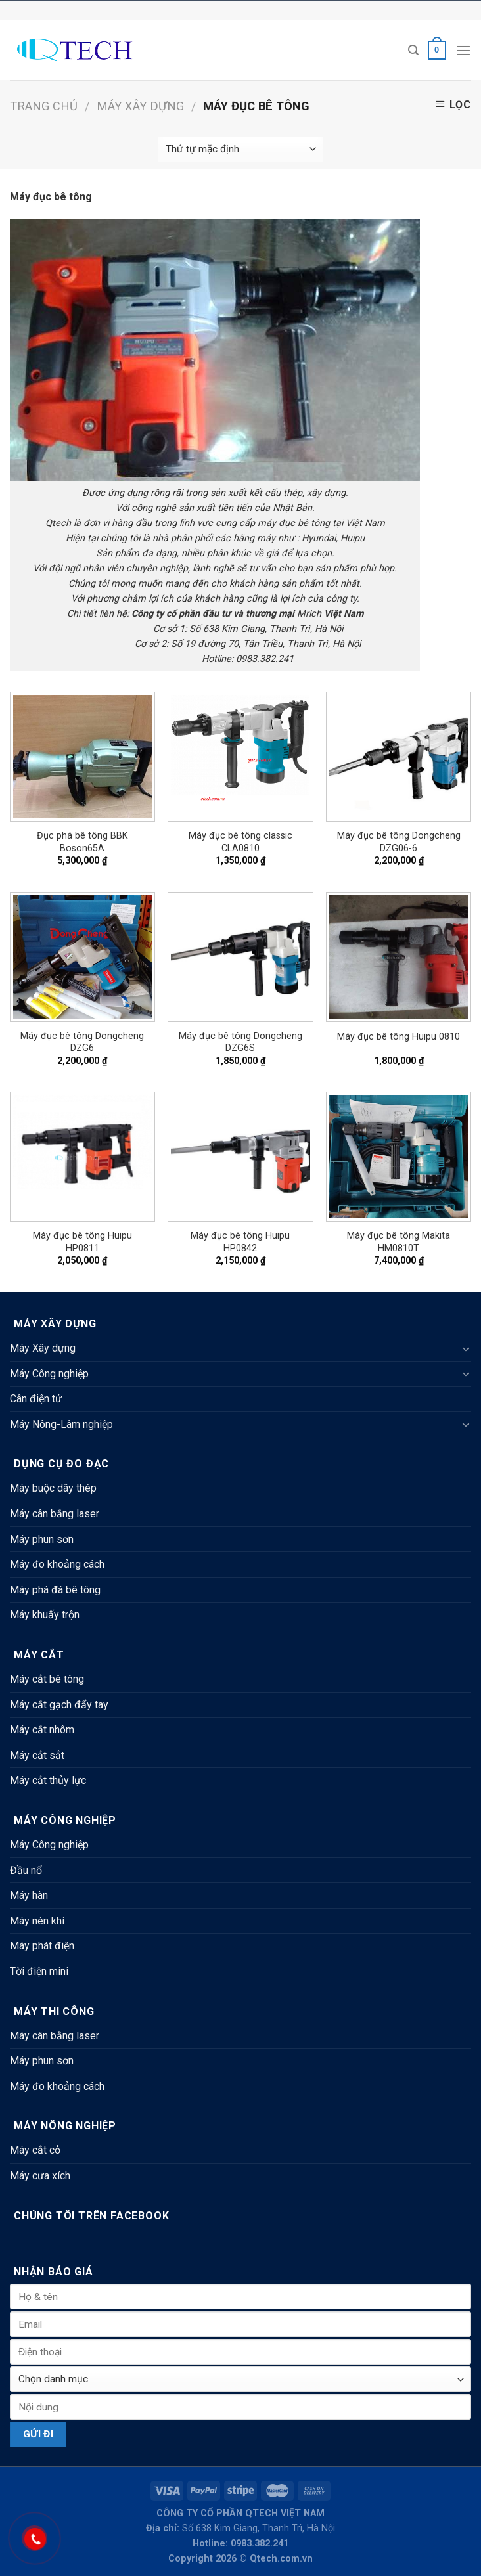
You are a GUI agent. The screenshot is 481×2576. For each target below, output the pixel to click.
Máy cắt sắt (37, 1755)
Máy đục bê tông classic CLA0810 (240, 842)
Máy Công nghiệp (49, 1373)
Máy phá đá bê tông (55, 1590)
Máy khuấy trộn (45, 1615)
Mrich (309, 613)
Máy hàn (29, 1895)
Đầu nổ (26, 1870)
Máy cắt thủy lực (48, 1780)
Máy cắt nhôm (42, 1729)
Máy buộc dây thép (53, 1488)
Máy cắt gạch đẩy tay (59, 1705)
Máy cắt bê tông (47, 1679)
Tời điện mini (39, 1971)
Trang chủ (44, 106)
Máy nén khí (37, 1921)
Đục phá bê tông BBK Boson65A (82, 842)
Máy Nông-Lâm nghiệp (61, 1424)
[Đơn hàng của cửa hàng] (240, 149)
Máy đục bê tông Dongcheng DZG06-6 (399, 842)
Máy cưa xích (40, 2175)
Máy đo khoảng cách (57, 1564)
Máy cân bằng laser (54, 1513)
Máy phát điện (42, 1946)
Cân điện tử (36, 1398)
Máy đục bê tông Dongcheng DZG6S (240, 1042)
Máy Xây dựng (140, 106)
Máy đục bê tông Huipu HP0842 (240, 1242)
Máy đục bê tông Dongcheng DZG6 (82, 1042)
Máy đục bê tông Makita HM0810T (398, 1242)
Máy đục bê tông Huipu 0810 (398, 1036)
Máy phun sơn (42, 1539)
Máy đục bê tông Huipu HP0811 (82, 1242)
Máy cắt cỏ (35, 2150)
